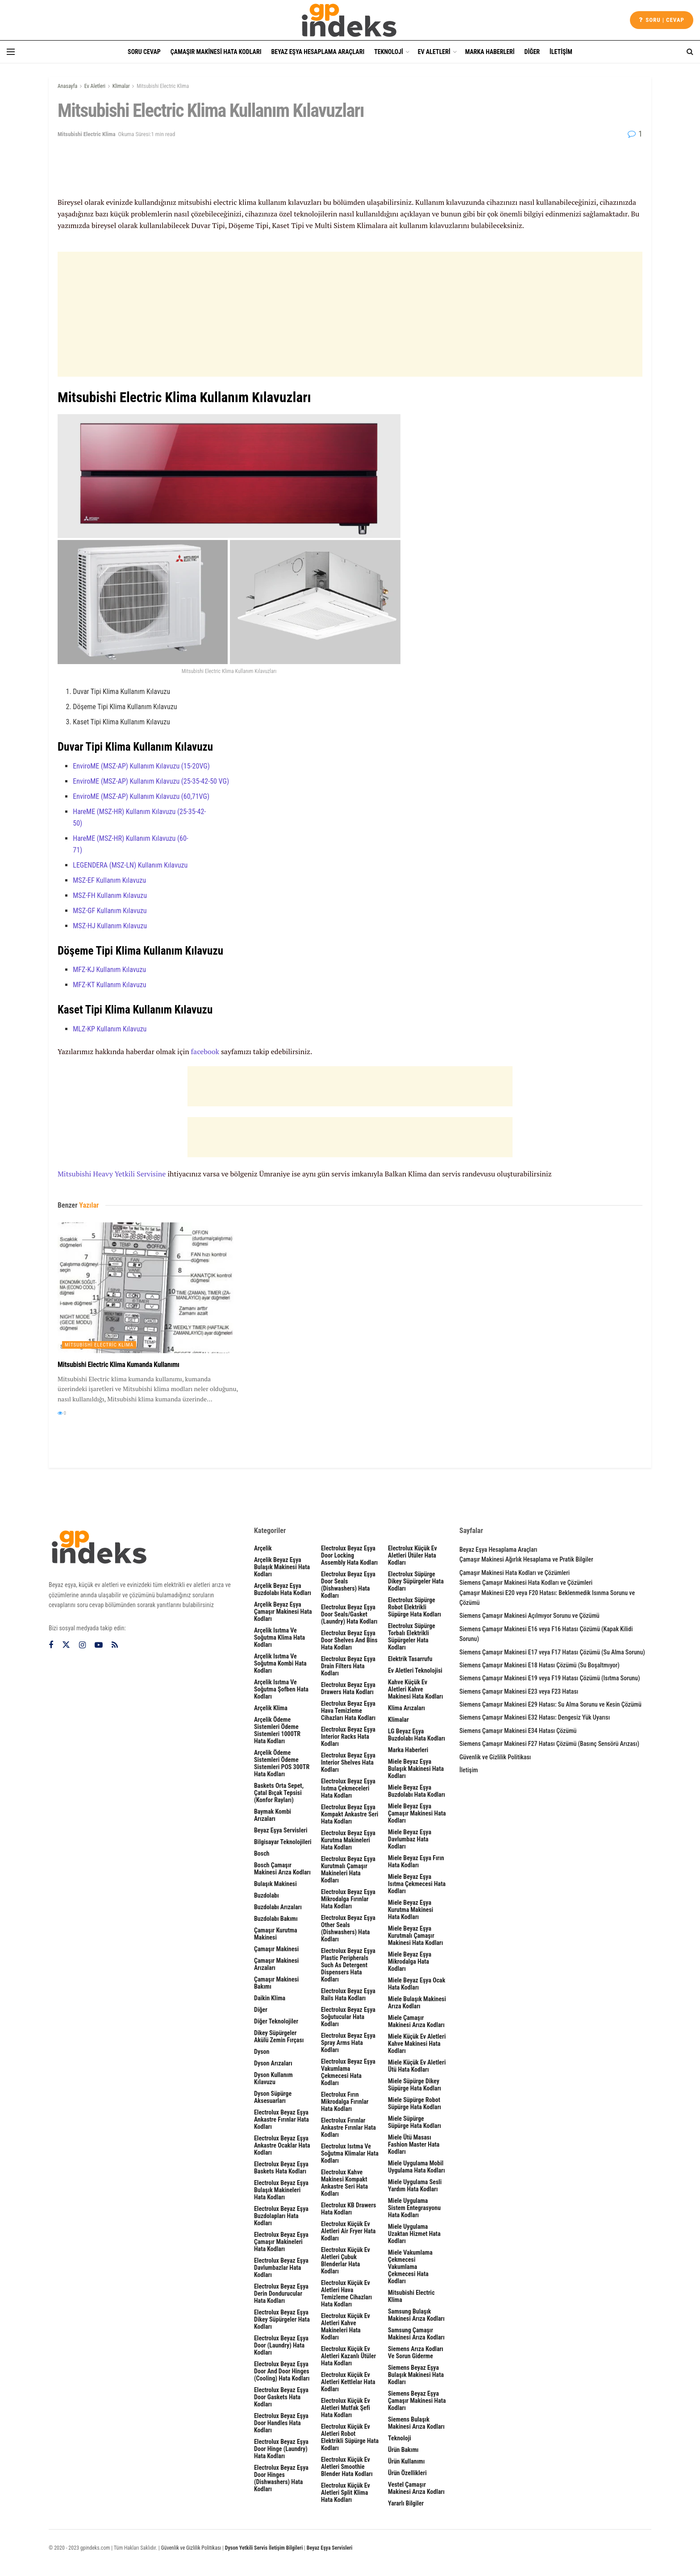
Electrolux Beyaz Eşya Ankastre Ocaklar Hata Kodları (282, 2145)
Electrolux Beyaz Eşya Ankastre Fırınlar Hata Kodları (281, 2119)
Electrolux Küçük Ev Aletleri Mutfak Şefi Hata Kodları (345, 2407)
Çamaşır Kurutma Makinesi (275, 1934)
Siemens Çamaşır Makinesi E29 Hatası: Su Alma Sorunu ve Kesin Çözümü (550, 1704)
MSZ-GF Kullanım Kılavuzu (109, 910)
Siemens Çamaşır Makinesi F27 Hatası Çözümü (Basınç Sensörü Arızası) (549, 1743)
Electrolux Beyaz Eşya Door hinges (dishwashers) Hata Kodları (281, 2478)
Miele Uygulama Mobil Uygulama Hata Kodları (416, 2167)
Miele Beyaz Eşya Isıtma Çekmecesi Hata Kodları (417, 1884)
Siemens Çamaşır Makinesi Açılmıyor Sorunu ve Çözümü (529, 1615)
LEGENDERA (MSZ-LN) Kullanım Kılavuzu (130, 865)
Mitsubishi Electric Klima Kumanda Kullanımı (118, 1364)
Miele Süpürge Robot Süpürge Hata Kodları (414, 2103)
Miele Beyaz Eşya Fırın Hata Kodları (416, 1861)
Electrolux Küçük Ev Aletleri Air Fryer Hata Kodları (348, 2231)
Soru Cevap (144, 51)
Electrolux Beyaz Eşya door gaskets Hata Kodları (281, 2397)
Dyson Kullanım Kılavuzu (273, 2078)
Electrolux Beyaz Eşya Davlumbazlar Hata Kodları (281, 2267)
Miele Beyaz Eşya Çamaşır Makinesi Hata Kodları (417, 1813)
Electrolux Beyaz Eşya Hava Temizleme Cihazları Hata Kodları (348, 1710)
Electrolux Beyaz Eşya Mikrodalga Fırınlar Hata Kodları (348, 1899)
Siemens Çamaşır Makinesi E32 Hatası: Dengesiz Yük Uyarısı (534, 1717)
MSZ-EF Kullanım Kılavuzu (109, 880)
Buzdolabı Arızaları (278, 1907)
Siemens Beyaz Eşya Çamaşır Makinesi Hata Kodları (417, 2400)
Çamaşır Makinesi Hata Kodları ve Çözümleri (514, 1572)
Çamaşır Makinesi (276, 1949)
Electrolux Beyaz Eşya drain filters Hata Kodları (348, 1666)
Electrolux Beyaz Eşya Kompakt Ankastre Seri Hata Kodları (349, 1814)
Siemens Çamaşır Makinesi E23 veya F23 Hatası (518, 1691)
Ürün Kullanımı (406, 2461)
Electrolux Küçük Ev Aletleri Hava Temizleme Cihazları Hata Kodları (346, 2293)
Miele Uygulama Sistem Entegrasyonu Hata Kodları (414, 2208)
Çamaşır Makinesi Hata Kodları (216, 51)
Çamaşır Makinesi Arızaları (276, 1964)
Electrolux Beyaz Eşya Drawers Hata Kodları (348, 1688)
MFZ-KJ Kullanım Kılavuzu (109, 969)
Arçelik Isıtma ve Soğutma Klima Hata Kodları (279, 1637)
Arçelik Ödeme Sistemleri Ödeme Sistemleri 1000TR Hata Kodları (277, 1730)
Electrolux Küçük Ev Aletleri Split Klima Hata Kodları (345, 2492)
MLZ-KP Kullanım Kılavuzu (109, 1029)
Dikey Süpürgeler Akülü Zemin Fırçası (279, 2036)
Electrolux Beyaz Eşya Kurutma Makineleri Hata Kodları (348, 1840)
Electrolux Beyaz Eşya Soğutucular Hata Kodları (348, 2017)
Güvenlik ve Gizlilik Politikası (495, 1757)
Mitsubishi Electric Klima (163, 86)
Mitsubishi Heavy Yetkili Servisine (112, 1174)
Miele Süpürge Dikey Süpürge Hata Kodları (414, 2084)
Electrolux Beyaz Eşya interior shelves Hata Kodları (348, 1762)
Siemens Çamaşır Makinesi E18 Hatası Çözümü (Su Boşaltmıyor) (539, 1665)
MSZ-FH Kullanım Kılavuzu (110, 895)
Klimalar (121, 86)
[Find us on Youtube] (99, 1645)
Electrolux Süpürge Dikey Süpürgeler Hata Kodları (416, 1581)
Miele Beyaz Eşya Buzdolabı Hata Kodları (416, 1791)
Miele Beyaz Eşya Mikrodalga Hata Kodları (409, 1961)
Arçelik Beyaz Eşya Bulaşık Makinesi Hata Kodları (282, 1567)
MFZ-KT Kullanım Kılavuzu (109, 985)
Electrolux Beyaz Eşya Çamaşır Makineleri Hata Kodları (281, 2241)
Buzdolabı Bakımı (276, 1918)
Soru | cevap (661, 20)
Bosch (262, 1853)
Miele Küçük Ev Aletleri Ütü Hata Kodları (417, 2066)
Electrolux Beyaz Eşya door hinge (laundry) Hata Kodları (281, 2449)
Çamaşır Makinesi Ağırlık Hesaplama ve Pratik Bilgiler (526, 1559)
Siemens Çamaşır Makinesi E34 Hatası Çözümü (517, 1730)
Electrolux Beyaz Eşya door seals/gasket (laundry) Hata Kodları (349, 1614)
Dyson (261, 2051)
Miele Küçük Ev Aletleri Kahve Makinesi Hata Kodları (417, 2043)
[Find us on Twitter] (66, 1645)
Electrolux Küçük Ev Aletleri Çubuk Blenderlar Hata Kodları (345, 2260)
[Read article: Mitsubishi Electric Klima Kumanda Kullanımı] (149, 1287)
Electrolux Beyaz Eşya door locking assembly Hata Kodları (349, 1555)
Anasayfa (67, 86)
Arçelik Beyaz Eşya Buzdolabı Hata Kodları (282, 1589)
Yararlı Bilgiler (406, 2503)
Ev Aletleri (434, 51)
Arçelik (263, 1548)
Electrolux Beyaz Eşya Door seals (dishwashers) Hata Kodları (348, 1585)
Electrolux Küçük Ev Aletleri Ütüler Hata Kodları (412, 1555)
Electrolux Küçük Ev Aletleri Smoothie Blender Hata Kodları (347, 2466)
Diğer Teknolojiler (276, 2021)
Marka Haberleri (490, 51)
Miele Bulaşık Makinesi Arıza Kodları (417, 2002)
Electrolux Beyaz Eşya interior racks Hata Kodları (348, 1736)
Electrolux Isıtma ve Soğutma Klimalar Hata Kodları (350, 2153)
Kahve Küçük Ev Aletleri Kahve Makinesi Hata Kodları (415, 1689)
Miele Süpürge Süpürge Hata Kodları (414, 2122)
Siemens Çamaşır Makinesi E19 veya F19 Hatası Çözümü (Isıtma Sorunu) (549, 1678)
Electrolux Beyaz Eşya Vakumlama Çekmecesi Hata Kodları (348, 2072)
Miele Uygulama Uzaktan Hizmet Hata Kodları (414, 2233)
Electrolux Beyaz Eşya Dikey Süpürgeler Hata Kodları (282, 2319)
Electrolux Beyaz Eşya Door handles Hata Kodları (281, 2423)
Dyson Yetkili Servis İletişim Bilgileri (264, 2548)
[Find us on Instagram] (82, 1645)
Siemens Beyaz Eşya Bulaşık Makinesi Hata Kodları (416, 2374)
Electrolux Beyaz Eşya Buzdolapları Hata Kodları (281, 2216)
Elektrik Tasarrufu (410, 1658)
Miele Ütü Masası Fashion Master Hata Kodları (413, 2144)
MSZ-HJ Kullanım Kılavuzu (110, 926)
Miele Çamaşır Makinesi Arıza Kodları (416, 2021)
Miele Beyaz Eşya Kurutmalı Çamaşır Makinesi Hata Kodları (415, 1935)
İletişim (561, 51)
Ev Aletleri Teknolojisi (415, 1670)
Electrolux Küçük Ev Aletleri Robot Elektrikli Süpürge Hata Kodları (350, 2437)
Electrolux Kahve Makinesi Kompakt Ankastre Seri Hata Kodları (344, 2183)
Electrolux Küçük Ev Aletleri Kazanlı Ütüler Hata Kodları (348, 2356)
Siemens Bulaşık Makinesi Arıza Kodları (416, 2423)
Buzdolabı (266, 1895)
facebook (205, 1051)
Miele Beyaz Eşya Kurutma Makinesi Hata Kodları (410, 1909)
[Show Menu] (11, 52)
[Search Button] (690, 52)
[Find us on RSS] (115, 1645)
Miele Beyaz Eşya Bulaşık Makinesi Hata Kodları (416, 1768)
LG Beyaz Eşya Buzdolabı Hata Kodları (416, 1735)
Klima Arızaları (406, 1708)
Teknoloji (388, 51)
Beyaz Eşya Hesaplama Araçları (317, 51)
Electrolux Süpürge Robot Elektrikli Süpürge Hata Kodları (414, 1607)
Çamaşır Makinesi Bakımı (276, 1983)
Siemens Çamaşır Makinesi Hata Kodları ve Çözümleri (525, 1582)
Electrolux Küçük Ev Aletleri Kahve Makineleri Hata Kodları (345, 2326)
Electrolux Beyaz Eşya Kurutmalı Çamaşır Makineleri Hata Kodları (348, 1869)
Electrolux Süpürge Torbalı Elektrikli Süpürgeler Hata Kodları (411, 1636)
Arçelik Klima (271, 1708)
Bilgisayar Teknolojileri (283, 1841)
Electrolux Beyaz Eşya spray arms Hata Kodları (348, 2042)
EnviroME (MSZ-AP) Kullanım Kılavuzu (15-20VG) (141, 766)
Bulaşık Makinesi (275, 1883)
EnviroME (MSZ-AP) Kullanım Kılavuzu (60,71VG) (141, 796)
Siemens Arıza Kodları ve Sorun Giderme (415, 2352)
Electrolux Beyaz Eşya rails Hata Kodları (348, 1994)
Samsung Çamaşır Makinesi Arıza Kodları (416, 2334)
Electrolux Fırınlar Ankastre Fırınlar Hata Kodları (348, 2127)
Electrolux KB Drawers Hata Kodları (348, 2209)
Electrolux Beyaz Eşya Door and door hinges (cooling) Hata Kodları (281, 2371)
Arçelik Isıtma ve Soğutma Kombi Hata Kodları (280, 1663)
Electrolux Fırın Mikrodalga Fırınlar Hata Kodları (344, 2101)
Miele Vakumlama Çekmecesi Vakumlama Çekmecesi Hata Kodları (410, 2267)
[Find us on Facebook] (51, 1645)
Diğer (532, 51)
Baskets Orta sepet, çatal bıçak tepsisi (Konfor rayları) (279, 1792)
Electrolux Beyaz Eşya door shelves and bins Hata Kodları (349, 1640)
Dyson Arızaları (273, 2063)
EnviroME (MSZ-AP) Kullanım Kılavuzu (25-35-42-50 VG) (151, 781)
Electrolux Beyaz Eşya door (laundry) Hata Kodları (281, 2345)
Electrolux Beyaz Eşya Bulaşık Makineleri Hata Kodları (281, 2190)
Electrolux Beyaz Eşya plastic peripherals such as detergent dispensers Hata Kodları (348, 1965)
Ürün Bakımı (403, 2449)
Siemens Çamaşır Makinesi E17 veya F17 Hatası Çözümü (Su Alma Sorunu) (552, 1652)
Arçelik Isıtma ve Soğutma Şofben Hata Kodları (281, 1689)
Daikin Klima (269, 1998)
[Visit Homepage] (350, 20)
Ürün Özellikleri (407, 2472)
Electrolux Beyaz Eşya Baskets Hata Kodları (281, 2168)
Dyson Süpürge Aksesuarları (273, 2097)
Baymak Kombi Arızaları (272, 1815)
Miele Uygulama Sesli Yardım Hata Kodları (415, 2185)
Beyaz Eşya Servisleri (281, 1830)
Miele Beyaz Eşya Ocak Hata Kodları (416, 1984)
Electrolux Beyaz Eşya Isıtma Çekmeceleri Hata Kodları (348, 1788)
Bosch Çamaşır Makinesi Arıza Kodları (282, 1868)
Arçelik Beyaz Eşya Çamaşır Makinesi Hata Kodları (283, 1611)
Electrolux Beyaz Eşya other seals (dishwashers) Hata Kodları (348, 1928)
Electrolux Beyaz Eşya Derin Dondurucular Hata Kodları (281, 2293)
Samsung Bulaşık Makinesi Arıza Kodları (416, 2315)
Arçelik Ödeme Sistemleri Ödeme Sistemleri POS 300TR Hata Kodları (281, 1763)
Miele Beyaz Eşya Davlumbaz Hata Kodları (409, 1839)
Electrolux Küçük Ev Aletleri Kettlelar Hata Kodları (348, 2382)
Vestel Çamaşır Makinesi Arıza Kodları (416, 2488)
